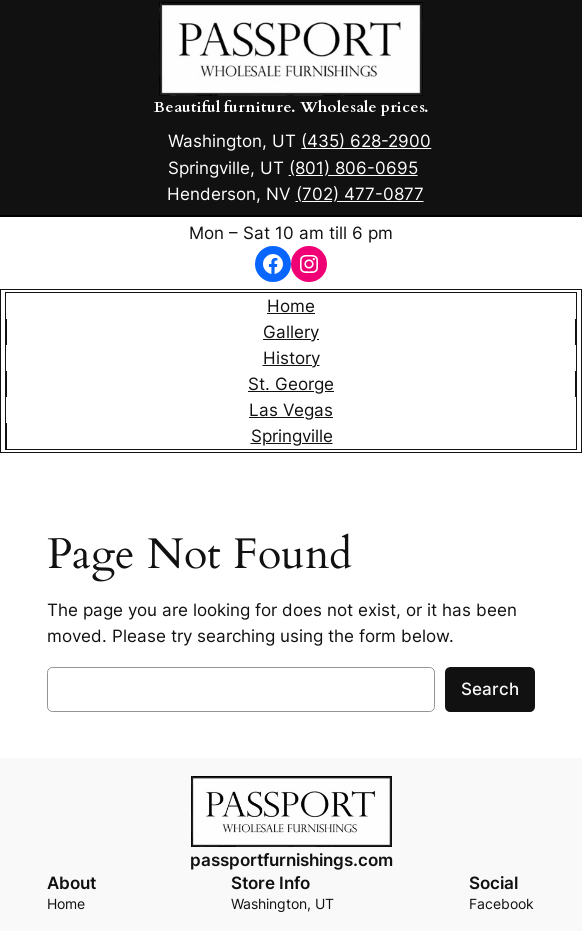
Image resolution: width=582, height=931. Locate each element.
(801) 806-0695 (353, 168)
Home (291, 306)
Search (490, 689)
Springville (292, 436)
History (291, 358)
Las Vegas (291, 410)
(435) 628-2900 (366, 141)
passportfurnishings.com (291, 860)
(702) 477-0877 (360, 194)
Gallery (291, 332)
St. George (291, 384)
